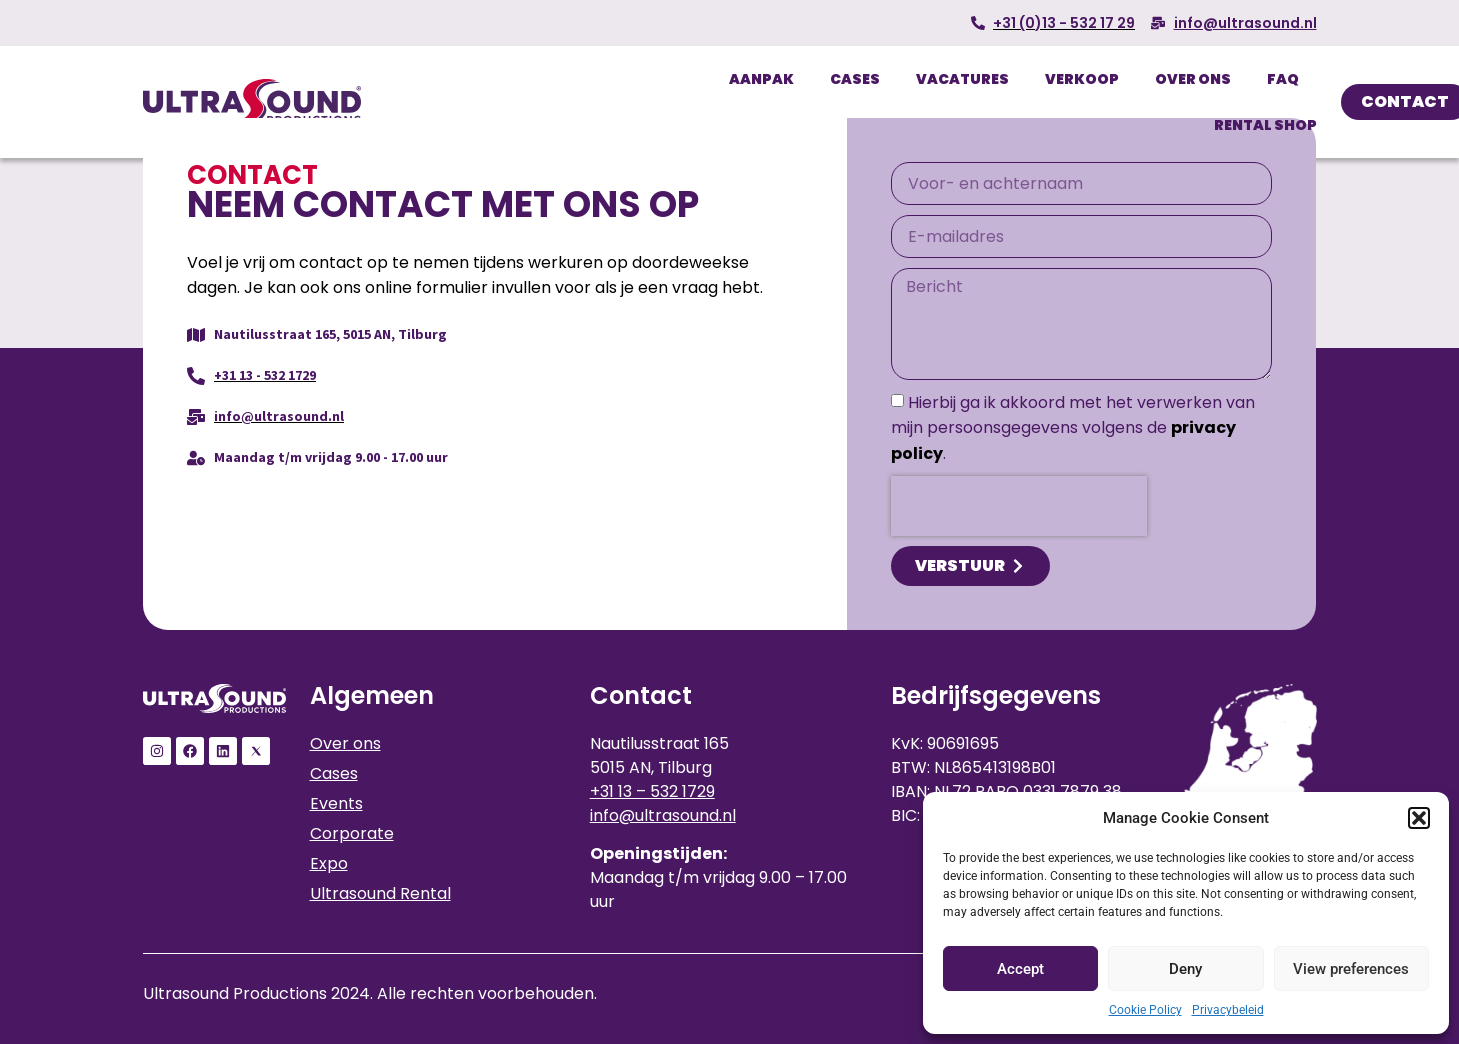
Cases (855, 79)
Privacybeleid (1228, 1010)
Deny (1185, 969)
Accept (1020, 969)
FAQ (1283, 79)
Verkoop (1082, 79)
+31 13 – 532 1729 (652, 791)
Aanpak (761, 79)
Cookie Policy (1145, 1010)
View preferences (1351, 969)
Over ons (1193, 79)
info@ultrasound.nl (663, 815)
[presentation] (1019, 506)
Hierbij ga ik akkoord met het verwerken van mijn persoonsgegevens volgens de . (1073, 428)
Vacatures (962, 79)
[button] (1419, 818)
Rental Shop (1265, 125)
